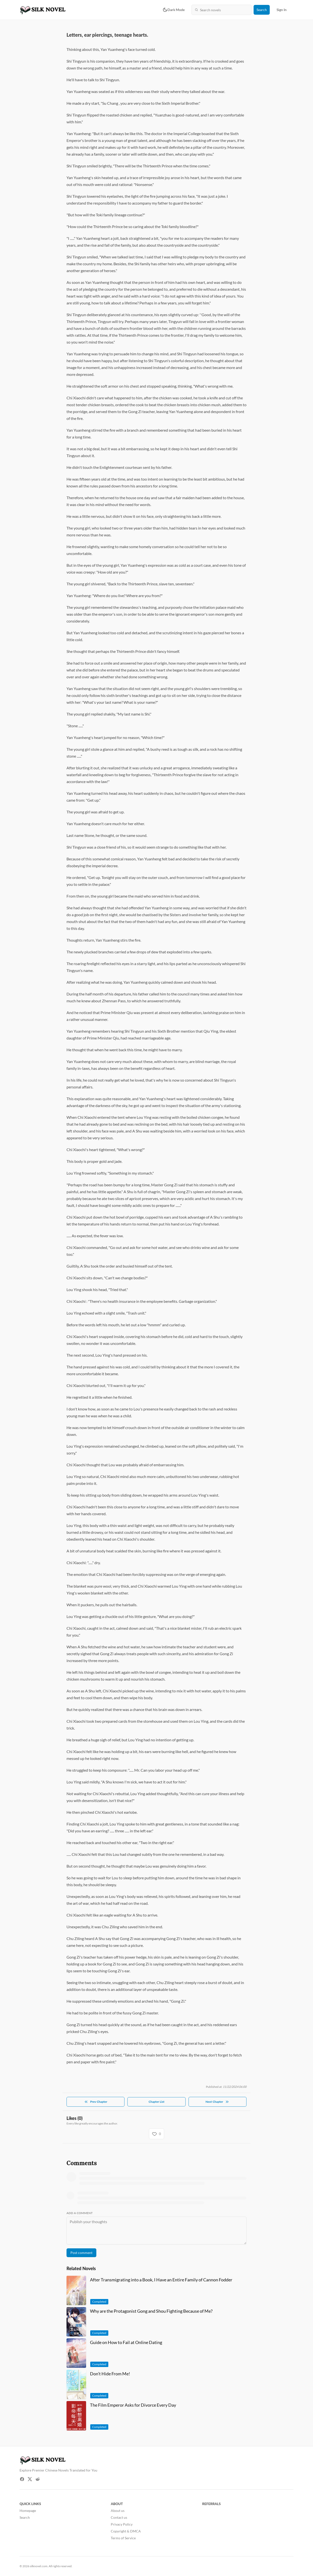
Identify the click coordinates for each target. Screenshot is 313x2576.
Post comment (81, 2253)
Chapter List (157, 2101)
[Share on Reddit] (37, 2479)
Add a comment (80, 2213)
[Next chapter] (217, 2102)
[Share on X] (29, 2479)
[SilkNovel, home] (43, 10)
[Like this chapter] (156, 2133)
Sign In (282, 10)
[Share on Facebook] (22, 2479)
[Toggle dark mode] (174, 10)
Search (262, 10)
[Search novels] (224, 10)
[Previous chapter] (95, 2102)
